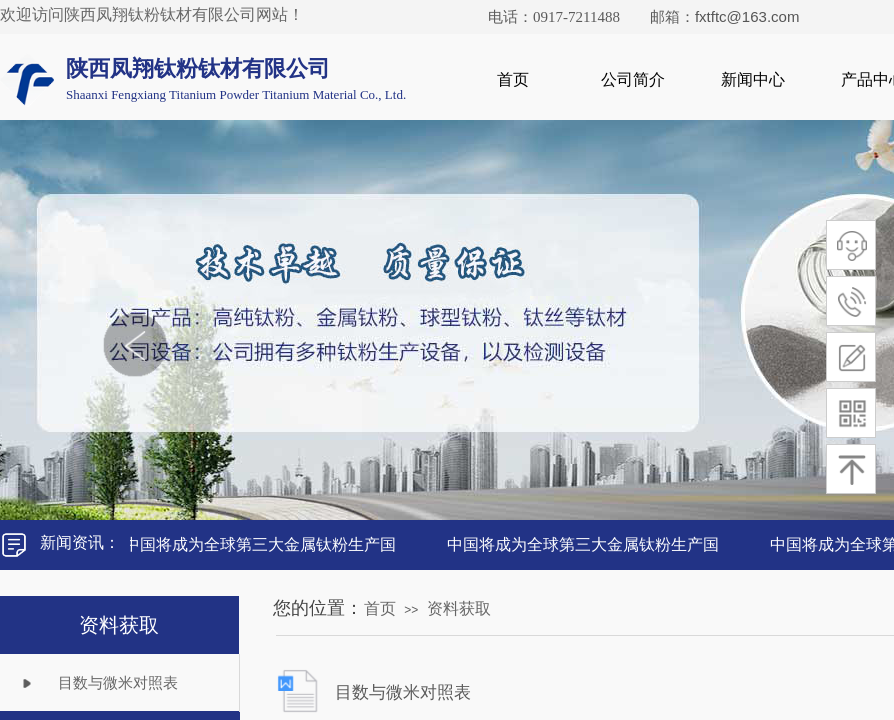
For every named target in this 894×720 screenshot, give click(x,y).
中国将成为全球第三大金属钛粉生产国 (262, 544)
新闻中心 (753, 79)
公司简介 (633, 79)
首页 (513, 79)
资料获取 (459, 608)
